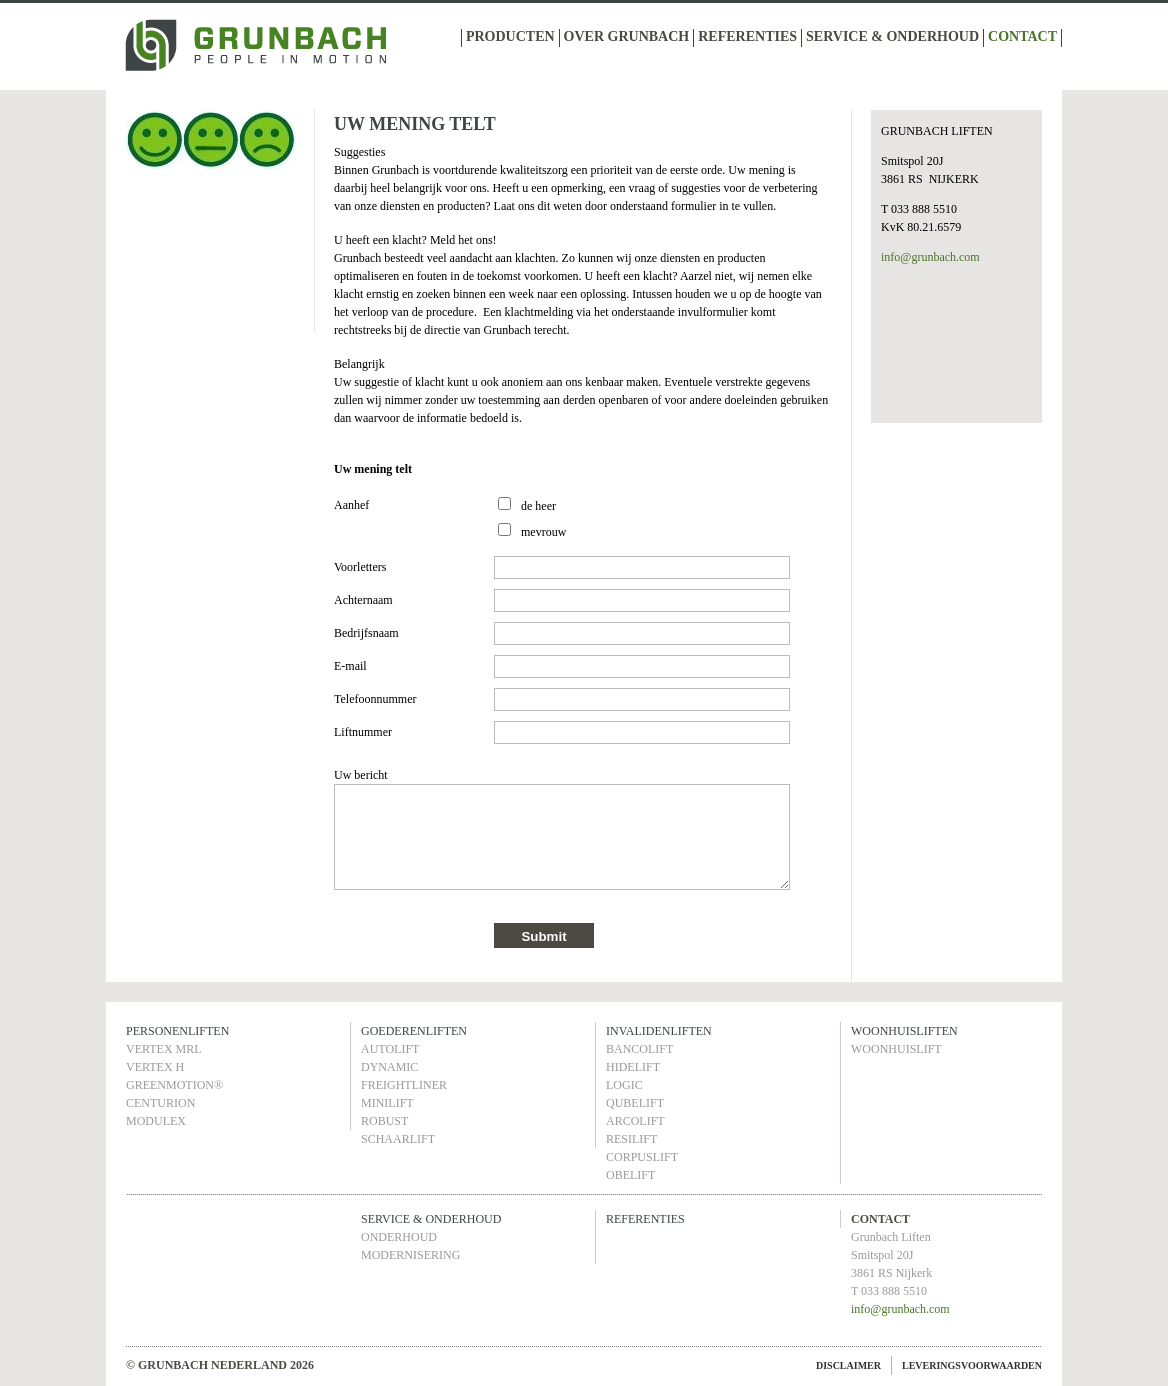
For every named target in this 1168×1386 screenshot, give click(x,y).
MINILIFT (387, 1103)
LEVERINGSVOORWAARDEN (972, 1365)
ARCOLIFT (635, 1121)
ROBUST (384, 1121)
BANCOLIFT (639, 1049)
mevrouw (543, 532)
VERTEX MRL (164, 1049)
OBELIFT (630, 1175)
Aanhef (351, 505)
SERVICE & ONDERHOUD (892, 36)
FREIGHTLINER (404, 1085)
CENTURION (160, 1103)
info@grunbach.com (930, 257)
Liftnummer (363, 732)
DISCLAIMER (848, 1365)
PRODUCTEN (510, 36)
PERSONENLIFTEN (177, 1031)
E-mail (350, 666)
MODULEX (156, 1121)
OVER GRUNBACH (627, 36)
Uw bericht (361, 775)
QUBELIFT (635, 1103)
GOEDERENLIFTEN (414, 1031)
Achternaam (363, 600)
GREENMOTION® (174, 1085)
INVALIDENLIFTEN (659, 1031)
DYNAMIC (389, 1067)
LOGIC (624, 1085)
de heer (538, 506)
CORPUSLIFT (642, 1157)
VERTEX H (155, 1067)
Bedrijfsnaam (366, 633)
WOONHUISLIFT (896, 1049)
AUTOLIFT (390, 1049)
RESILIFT (631, 1139)
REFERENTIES (747, 36)
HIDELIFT (633, 1067)
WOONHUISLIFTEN (904, 1031)
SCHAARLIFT (398, 1139)
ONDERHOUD (399, 1237)
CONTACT (1022, 36)
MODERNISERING (410, 1255)
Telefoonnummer (375, 699)
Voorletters (360, 567)
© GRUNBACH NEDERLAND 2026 (220, 1365)
